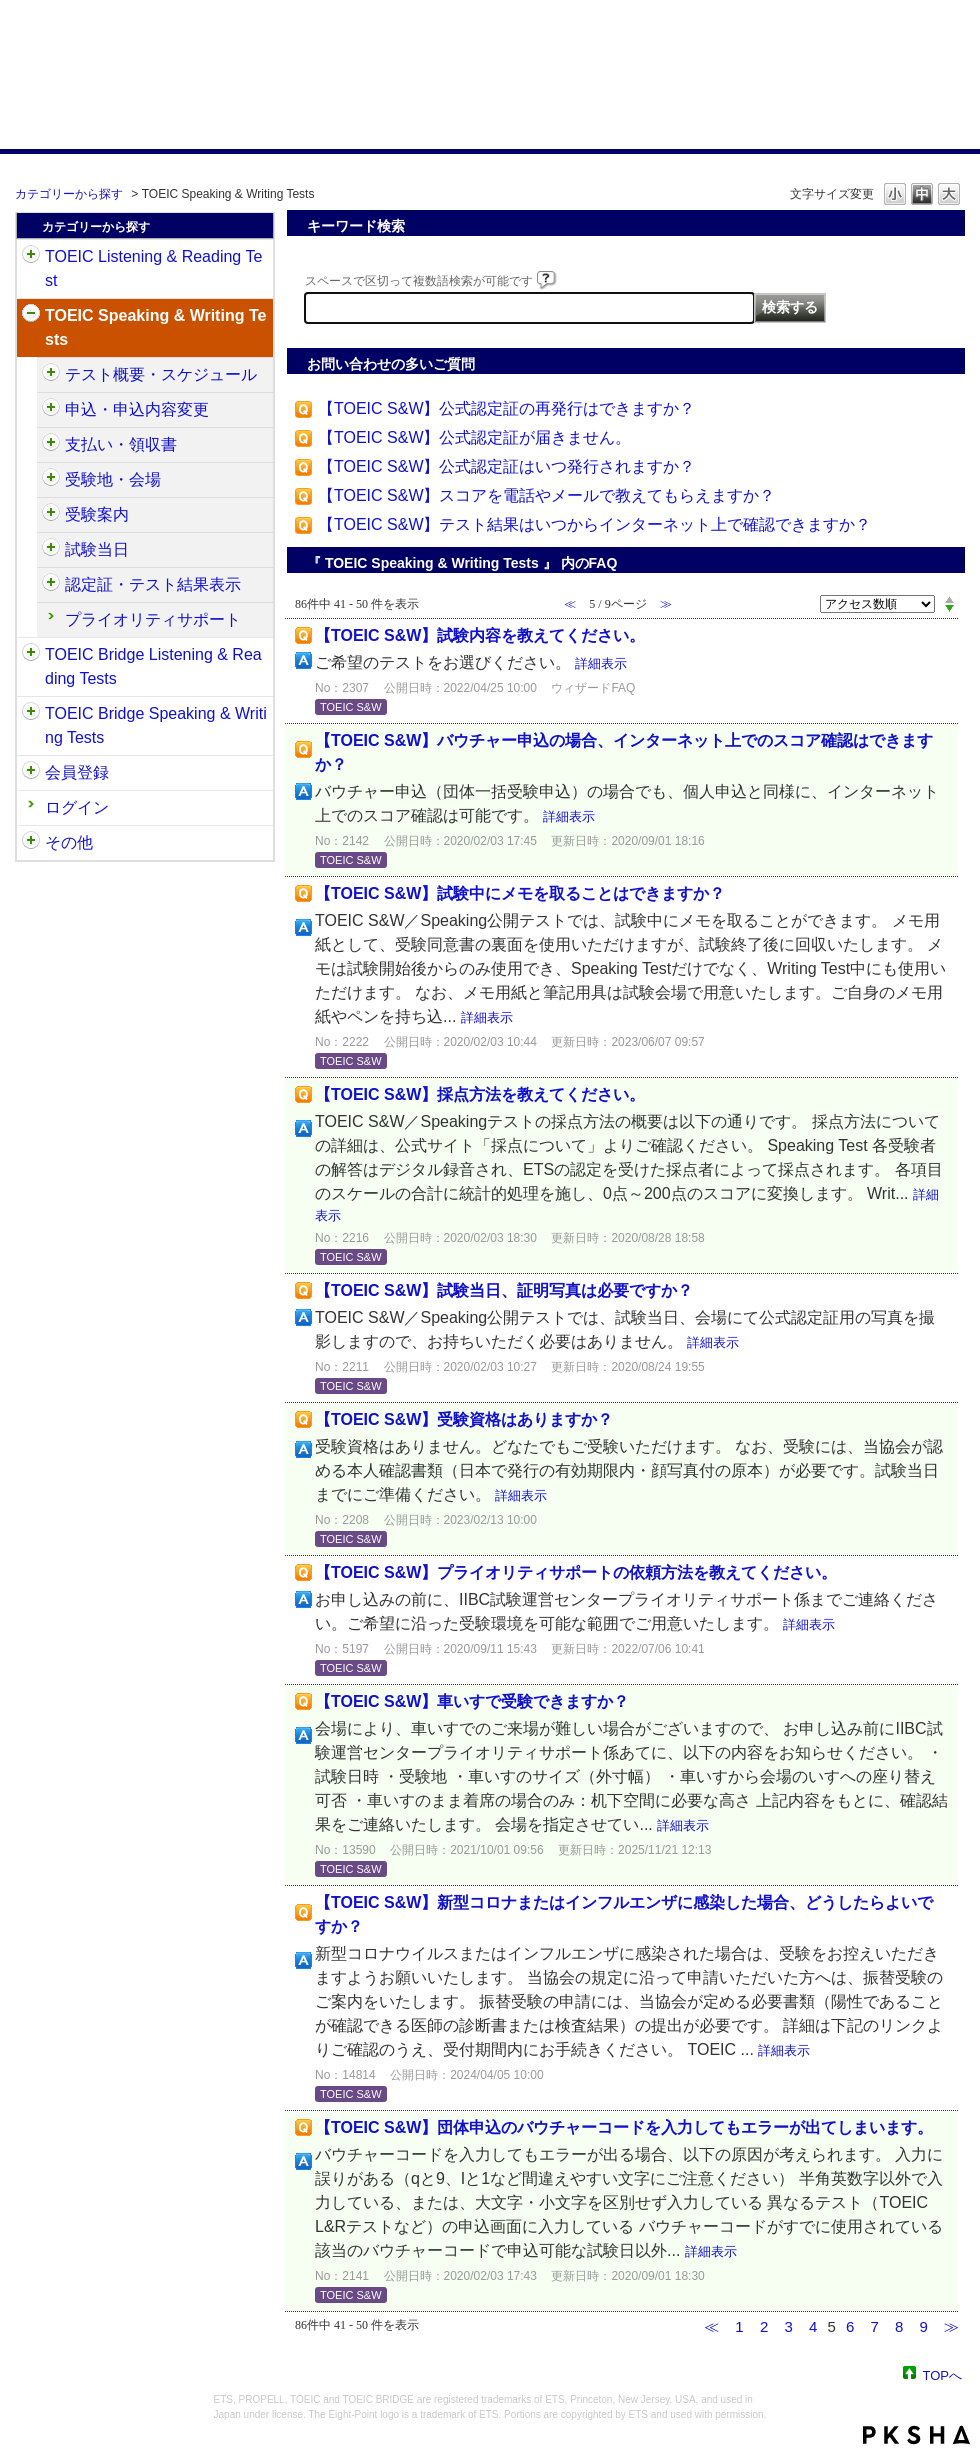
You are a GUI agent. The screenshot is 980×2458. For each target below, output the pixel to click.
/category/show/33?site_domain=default (31, 655)
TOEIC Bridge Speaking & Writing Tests (156, 725)
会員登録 (77, 772)
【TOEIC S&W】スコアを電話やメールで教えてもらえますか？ (547, 495)
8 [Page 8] (899, 2326)
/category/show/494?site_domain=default (51, 550)
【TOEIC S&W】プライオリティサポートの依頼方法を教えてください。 (576, 1572)
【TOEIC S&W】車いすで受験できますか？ (472, 1701)
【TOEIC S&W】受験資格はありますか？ (464, 1419)
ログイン (77, 807)
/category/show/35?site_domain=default (31, 843)
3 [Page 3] (788, 2326)
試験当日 (97, 549)
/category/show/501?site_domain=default (51, 585)
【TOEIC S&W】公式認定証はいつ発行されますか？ (507, 466)
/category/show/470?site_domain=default (51, 375)
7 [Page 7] (874, 2326)
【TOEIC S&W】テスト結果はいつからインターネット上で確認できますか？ (595, 524)
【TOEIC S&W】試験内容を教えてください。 (480, 635)
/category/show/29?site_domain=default (31, 773)
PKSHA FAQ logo (916, 2435)
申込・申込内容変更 (137, 409)
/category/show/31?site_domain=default (31, 257)
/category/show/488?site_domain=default (51, 480)
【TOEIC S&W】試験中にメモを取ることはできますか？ (520, 893)
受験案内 (97, 514)
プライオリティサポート (153, 619)
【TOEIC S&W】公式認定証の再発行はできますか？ (507, 408)
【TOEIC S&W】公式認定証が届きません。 (475, 437)
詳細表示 (601, 663)
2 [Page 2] (764, 2326)
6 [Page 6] (850, 2326)
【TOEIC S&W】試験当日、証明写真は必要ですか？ (504, 1290)
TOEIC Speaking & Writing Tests (155, 327)
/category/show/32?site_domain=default (31, 316)
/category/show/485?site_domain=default (51, 445)
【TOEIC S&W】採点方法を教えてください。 (480, 1094)
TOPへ (943, 2374)
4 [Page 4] (813, 2326)
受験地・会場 (113, 479)
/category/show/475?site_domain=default (51, 410)
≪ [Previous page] (711, 2326)
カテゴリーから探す (69, 194)
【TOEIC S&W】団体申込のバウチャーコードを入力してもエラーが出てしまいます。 (624, 2127)
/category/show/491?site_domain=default (51, 515)
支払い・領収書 (121, 444)
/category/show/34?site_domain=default (31, 714)
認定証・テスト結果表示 (153, 584)
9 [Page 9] (923, 2326)
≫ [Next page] (951, 2326)
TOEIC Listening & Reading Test (153, 268)
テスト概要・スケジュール (161, 374)
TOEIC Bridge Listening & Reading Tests (153, 666)
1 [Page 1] (739, 2326)
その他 (69, 842)
